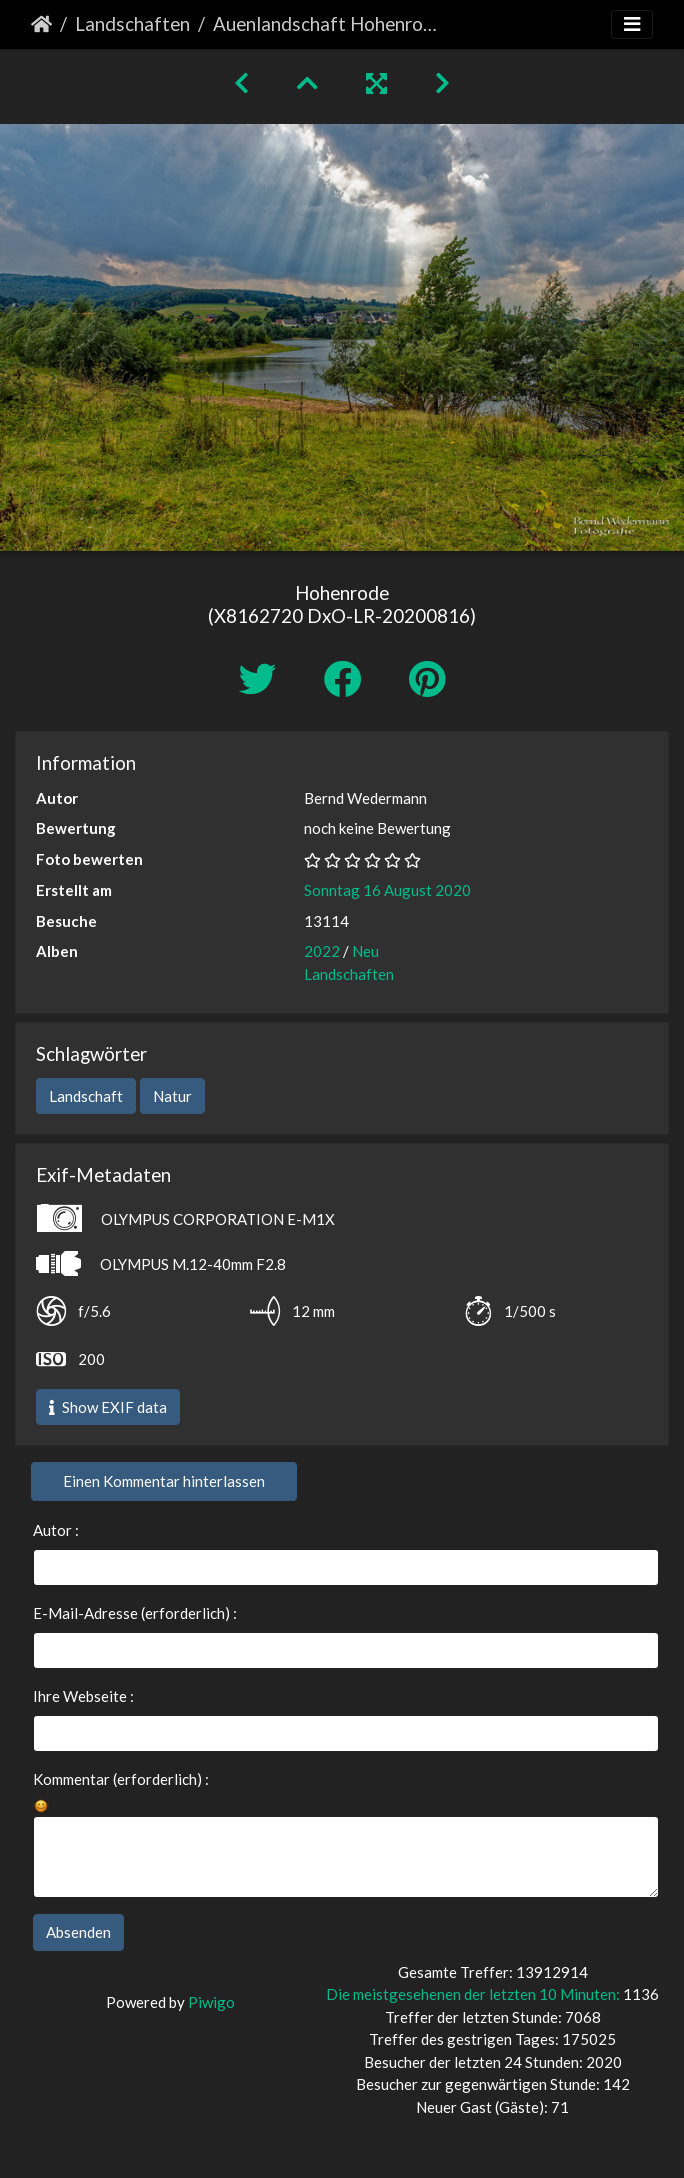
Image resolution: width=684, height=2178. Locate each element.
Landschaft (86, 1096)
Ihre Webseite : (83, 1696)
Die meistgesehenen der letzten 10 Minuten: (474, 1994)
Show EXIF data (108, 1407)
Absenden (78, 1932)
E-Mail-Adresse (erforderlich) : (135, 1613)
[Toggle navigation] (632, 24)
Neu (365, 951)
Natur (172, 1096)
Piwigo (211, 2002)
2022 (322, 951)
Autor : (56, 1530)
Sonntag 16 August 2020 (387, 890)
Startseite (41, 24)
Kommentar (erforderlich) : (121, 1779)
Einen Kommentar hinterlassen (164, 1481)
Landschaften (132, 23)
